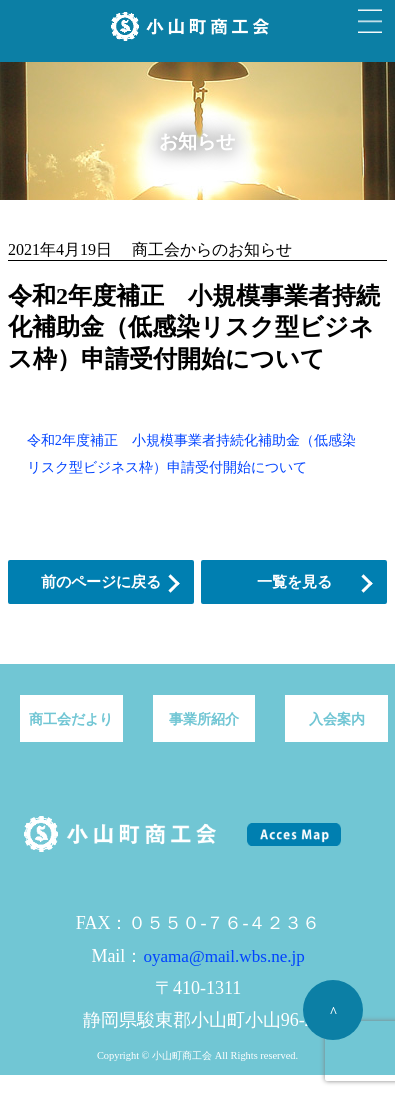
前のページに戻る (101, 581)
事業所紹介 (204, 719)
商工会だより (71, 719)
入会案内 (337, 719)
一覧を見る (294, 581)
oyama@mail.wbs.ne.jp (223, 956)
